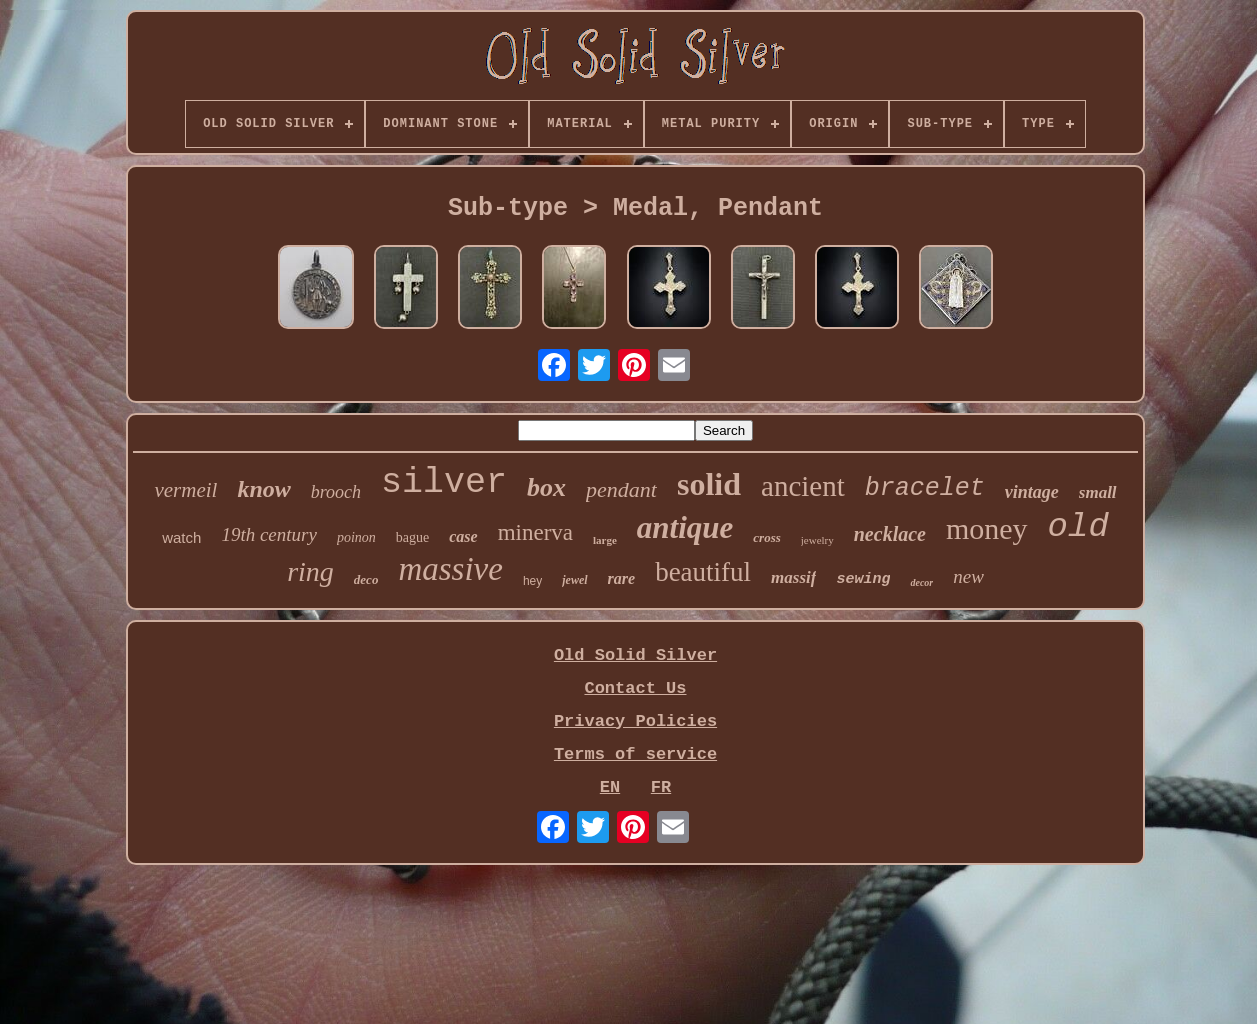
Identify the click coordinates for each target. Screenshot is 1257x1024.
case (463, 536)
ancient (803, 486)
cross (766, 537)
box (546, 487)
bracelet (925, 488)
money (987, 528)
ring (310, 571)
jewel (574, 580)
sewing (863, 579)
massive (450, 569)
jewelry (817, 540)
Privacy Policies (635, 721)
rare (622, 578)
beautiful (703, 572)
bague (412, 537)
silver (444, 483)
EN (610, 787)
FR (661, 787)
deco (366, 579)
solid (709, 484)
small (1098, 492)
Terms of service (635, 754)
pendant (621, 489)
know (263, 489)
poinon (356, 537)
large (605, 540)
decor (921, 582)
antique (685, 527)
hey (532, 581)
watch (181, 537)
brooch (336, 492)
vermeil (185, 490)
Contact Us (635, 688)
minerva (535, 532)
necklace (890, 534)
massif (793, 577)
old (1078, 527)
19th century (269, 534)
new (968, 576)
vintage (1032, 492)
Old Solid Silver (635, 655)
